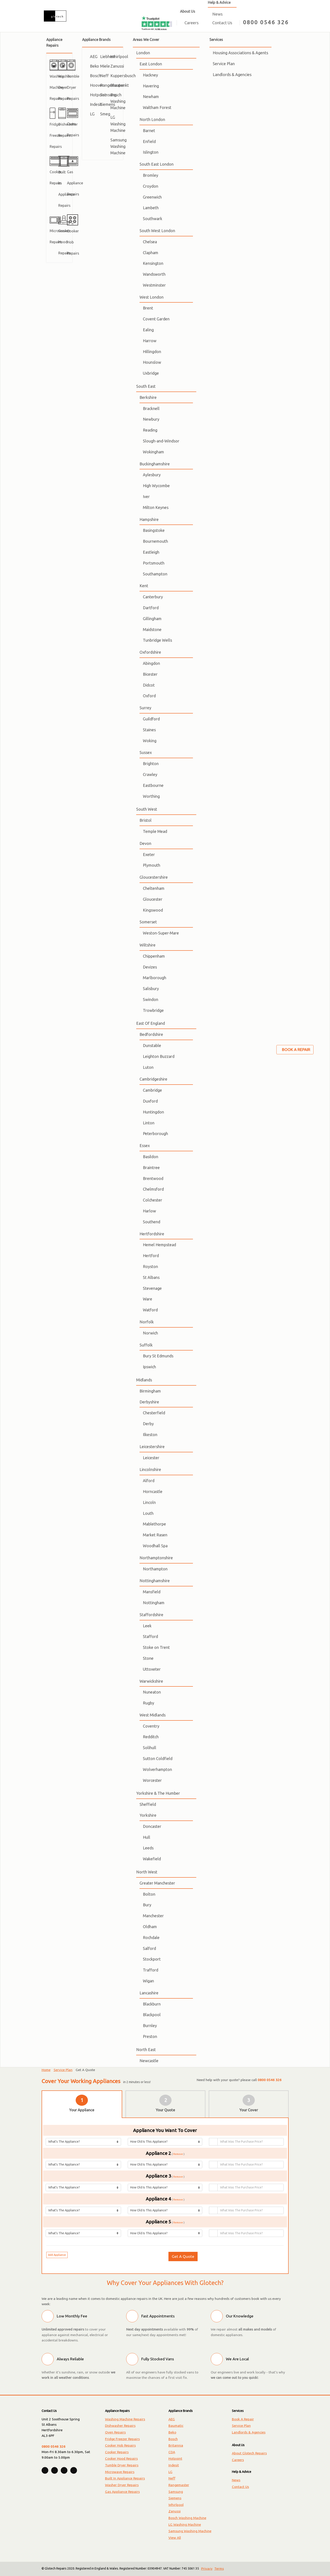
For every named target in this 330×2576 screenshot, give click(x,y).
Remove (178, 2154)
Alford (148, 1480)
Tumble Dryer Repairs (121, 2465)
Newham (151, 96)
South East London (157, 164)
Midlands (144, 1380)
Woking (149, 740)
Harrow (149, 340)
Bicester (150, 674)
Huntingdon (153, 1112)
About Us (187, 11)
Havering (151, 86)
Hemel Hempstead (159, 1244)
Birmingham (150, 1391)
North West (146, 1872)
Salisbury (151, 988)
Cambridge (152, 1090)
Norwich (150, 1333)
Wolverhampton (157, 1769)
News (217, 14)
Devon (145, 843)
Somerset (148, 922)
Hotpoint (175, 2458)
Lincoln (149, 1502)
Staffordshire (151, 1614)
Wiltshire (148, 945)
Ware (147, 1299)
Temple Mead (155, 831)
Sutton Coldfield (157, 1758)
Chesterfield (154, 1413)
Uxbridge (151, 373)
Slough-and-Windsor (161, 441)
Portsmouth (153, 563)
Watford (150, 1310)
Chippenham (154, 956)
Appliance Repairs (54, 42)
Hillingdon (152, 351)
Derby (148, 1423)
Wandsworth (154, 274)
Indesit (173, 2465)
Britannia (175, 2445)
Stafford (150, 1636)
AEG (171, 2419)
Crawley (150, 774)
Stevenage (152, 1288)
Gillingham (152, 618)
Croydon (150, 186)
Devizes (150, 967)
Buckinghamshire (155, 464)
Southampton (155, 574)
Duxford (150, 1101)
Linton (148, 1123)
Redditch (151, 1736)
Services (216, 40)
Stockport (152, 1959)
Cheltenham (153, 888)
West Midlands (153, 1715)
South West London (157, 230)
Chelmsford (153, 1189)
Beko (172, 2432)
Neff (171, 2478)
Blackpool (152, 2014)
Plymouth (151, 865)
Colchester (152, 1200)
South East (146, 386)
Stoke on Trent (156, 1647)
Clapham (150, 252)
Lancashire (149, 1993)
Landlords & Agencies (232, 74)
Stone (148, 1658)
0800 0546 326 (266, 22)
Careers (191, 23)
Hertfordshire (152, 1234)
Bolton (149, 1894)
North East (146, 2049)
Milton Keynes (155, 507)
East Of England (150, 1023)
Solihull (149, 1747)
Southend (151, 1222)
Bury (147, 1905)
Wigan (148, 1981)
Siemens (174, 2498)
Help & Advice (219, 2)
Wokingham (153, 452)
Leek (147, 1626)
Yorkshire (148, 1815)
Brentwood (153, 1178)
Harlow (149, 1211)
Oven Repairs (115, 2432)
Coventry (151, 1726)
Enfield (149, 141)
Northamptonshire (156, 1557)
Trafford (150, 1970)
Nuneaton (152, 1692)
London (143, 52)
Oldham (150, 1926)
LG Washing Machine (184, 2524)
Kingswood (153, 910)
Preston (150, 2036)
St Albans (151, 1277)
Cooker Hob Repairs (120, 2445)
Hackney (150, 75)
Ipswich (149, 1366)
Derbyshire (149, 1402)
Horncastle (152, 1491)
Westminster (154, 285)
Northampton (155, 1569)
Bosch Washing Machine (187, 2518)
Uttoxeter (152, 1669)
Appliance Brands (96, 40)
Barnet (149, 130)
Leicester (151, 1457)
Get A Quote (183, 2256)
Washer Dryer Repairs (122, 2485)
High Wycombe (156, 485)
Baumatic (175, 2425)
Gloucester (152, 899)
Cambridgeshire (153, 1079)
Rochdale (151, 1937)
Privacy (207, 2568)
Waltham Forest (157, 107)
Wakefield (152, 1859)
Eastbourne (153, 785)
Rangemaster (178, 2485)
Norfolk (147, 1322)
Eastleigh (151, 552)
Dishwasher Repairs (120, 2425)
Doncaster (152, 1826)
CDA (171, 2452)
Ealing (148, 330)
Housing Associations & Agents (240, 52)
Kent (144, 585)
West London (152, 297)
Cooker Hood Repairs (121, 2458)
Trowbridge (153, 1010)
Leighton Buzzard (158, 1056)
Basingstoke (154, 530)
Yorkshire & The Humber (158, 1793)
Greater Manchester (157, 1883)
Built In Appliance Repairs (125, 2478)
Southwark (152, 218)
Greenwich (152, 197)
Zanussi (174, 2511)
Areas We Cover (146, 40)
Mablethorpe (154, 1524)
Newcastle (149, 2060)
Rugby (148, 1703)
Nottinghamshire (155, 1580)
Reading (150, 430)
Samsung (175, 2492)
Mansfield (151, 1591)
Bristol (146, 820)
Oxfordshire (150, 652)
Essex (145, 1145)
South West (146, 809)
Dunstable (152, 1045)
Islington (150, 152)
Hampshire (149, 519)
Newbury (151, 419)
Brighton (151, 763)
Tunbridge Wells (157, 640)
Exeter (149, 854)
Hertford (151, 1255)
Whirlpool (176, 2505)
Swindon (150, 999)
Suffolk (146, 1345)
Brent (148, 308)
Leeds (148, 1848)
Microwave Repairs (119, 2472)
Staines (149, 729)
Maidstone (152, 629)
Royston (150, 1266)
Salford (149, 1948)
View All (174, 2538)
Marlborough (154, 977)
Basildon (150, 1156)
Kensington (153, 263)
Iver (146, 496)
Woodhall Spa (155, 1545)
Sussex (146, 752)
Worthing (151, 796)
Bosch (173, 2439)
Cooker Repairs (117, 2452)
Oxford (149, 695)
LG (170, 2472)
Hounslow (152, 362)
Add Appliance (57, 2254)
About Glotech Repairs (249, 2453)
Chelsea (150, 241)
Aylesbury (152, 474)
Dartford (151, 607)
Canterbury (153, 597)
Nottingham (153, 1602)
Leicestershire (152, 1446)
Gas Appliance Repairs (122, 2492)
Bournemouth (155, 541)
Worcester (152, 1780)
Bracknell (151, 408)
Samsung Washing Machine (189, 2531)
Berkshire (148, 397)
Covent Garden (156, 319)
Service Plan (224, 63)
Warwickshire (151, 1681)
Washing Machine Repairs (125, 2419)
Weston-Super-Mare (161, 933)
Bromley (150, 175)
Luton (148, 1067)
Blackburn (152, 2004)
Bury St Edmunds (158, 1356)
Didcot (149, 685)
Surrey (145, 707)
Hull (146, 1837)
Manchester (153, 1915)
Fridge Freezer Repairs (122, 2439)
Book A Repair (296, 1049)
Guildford (151, 719)
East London (151, 64)
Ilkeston (150, 1434)
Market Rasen (155, 1535)
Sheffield (148, 1804)
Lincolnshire (150, 1469)
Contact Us (222, 23)
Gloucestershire (154, 877)
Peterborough (155, 1133)
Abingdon (151, 663)
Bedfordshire (151, 1034)
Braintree (151, 1167)
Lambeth (151, 207)
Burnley (150, 2025)
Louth (148, 1513)
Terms (219, 2568)
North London (152, 119)
